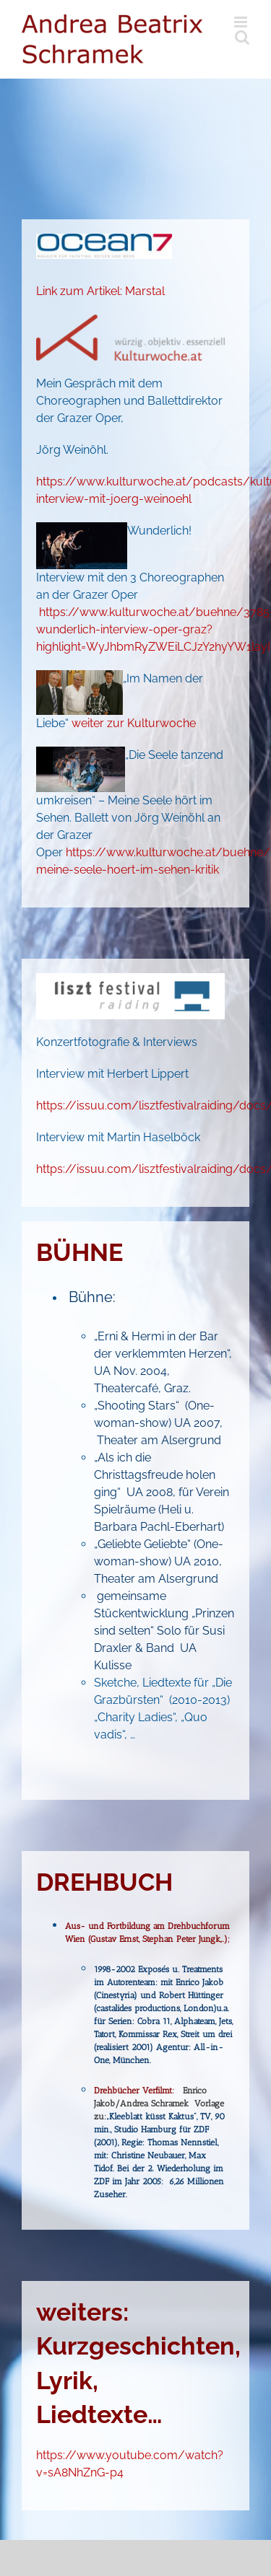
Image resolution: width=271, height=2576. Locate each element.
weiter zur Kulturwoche (134, 723)
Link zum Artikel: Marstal (100, 291)
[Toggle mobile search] (242, 37)
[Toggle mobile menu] (241, 22)
